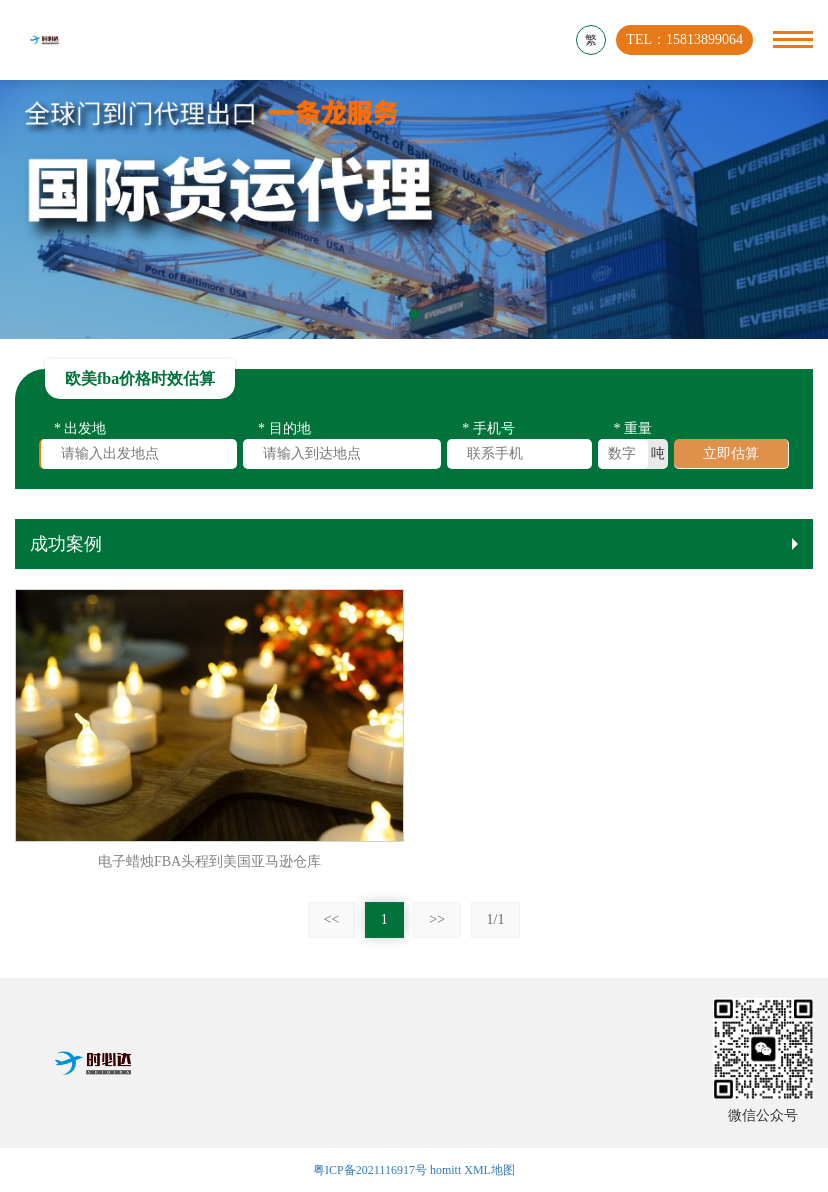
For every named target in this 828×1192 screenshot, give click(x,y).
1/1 (496, 919)
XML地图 (489, 1170)
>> (437, 919)
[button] (414, 314)
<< (332, 919)
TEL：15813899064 (684, 39)
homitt (445, 1170)
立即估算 (731, 456)
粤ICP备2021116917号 (370, 1170)
